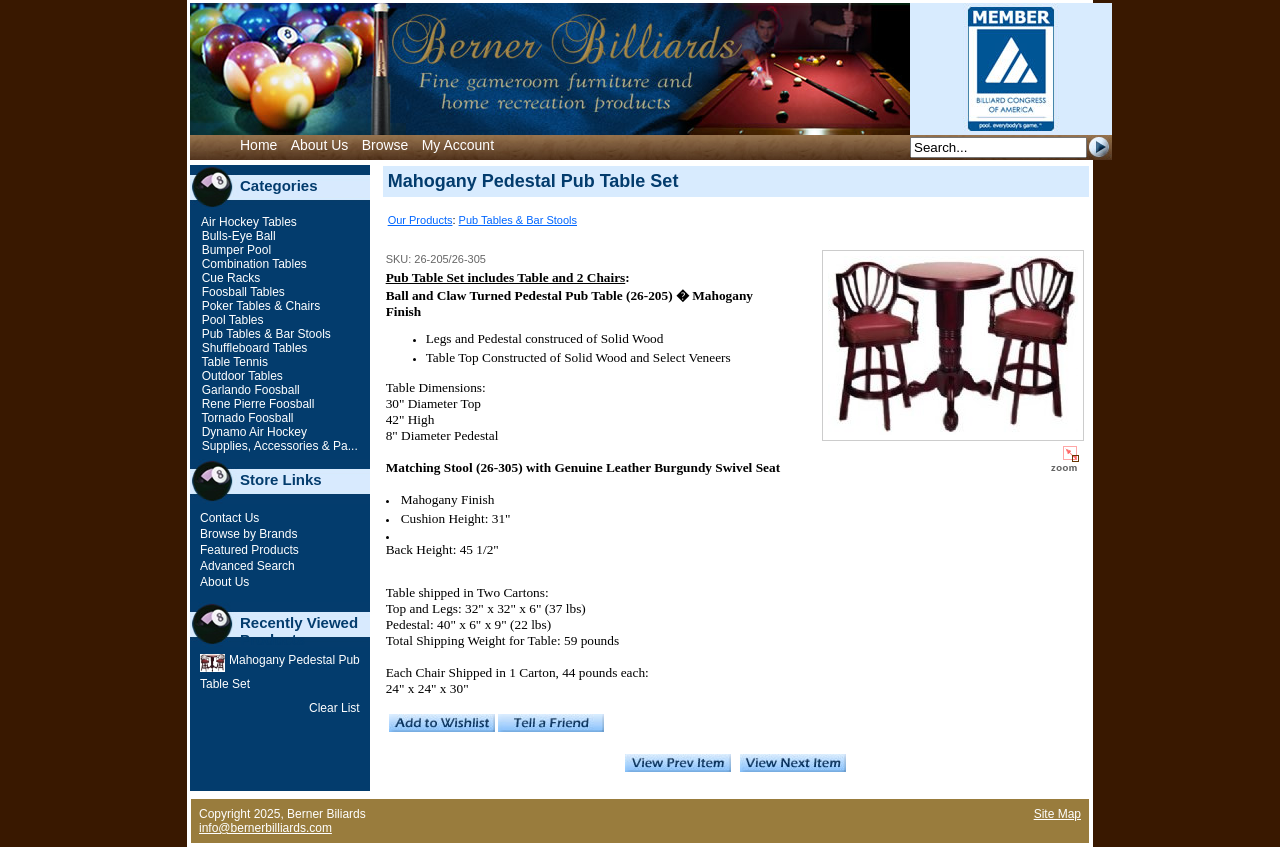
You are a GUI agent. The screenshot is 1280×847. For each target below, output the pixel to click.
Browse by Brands (248, 534)
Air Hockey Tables (247, 222)
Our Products (420, 220)
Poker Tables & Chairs (259, 306)
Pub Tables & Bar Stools (264, 334)
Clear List (334, 708)
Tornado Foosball (245, 418)
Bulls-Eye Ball (236, 236)
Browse (385, 145)
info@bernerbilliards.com (265, 828)
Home (258, 145)
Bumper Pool (234, 250)
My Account (458, 145)
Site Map (1057, 814)
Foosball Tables (241, 292)
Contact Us (229, 518)
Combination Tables (252, 264)
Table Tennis (233, 362)
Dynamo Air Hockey (252, 432)
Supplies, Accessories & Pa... (277, 446)
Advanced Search (247, 566)
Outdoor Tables (240, 376)
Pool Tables (230, 320)
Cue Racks (229, 278)
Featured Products (249, 550)
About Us (320, 145)
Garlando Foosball (248, 390)
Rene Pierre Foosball (256, 404)
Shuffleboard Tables (252, 348)
